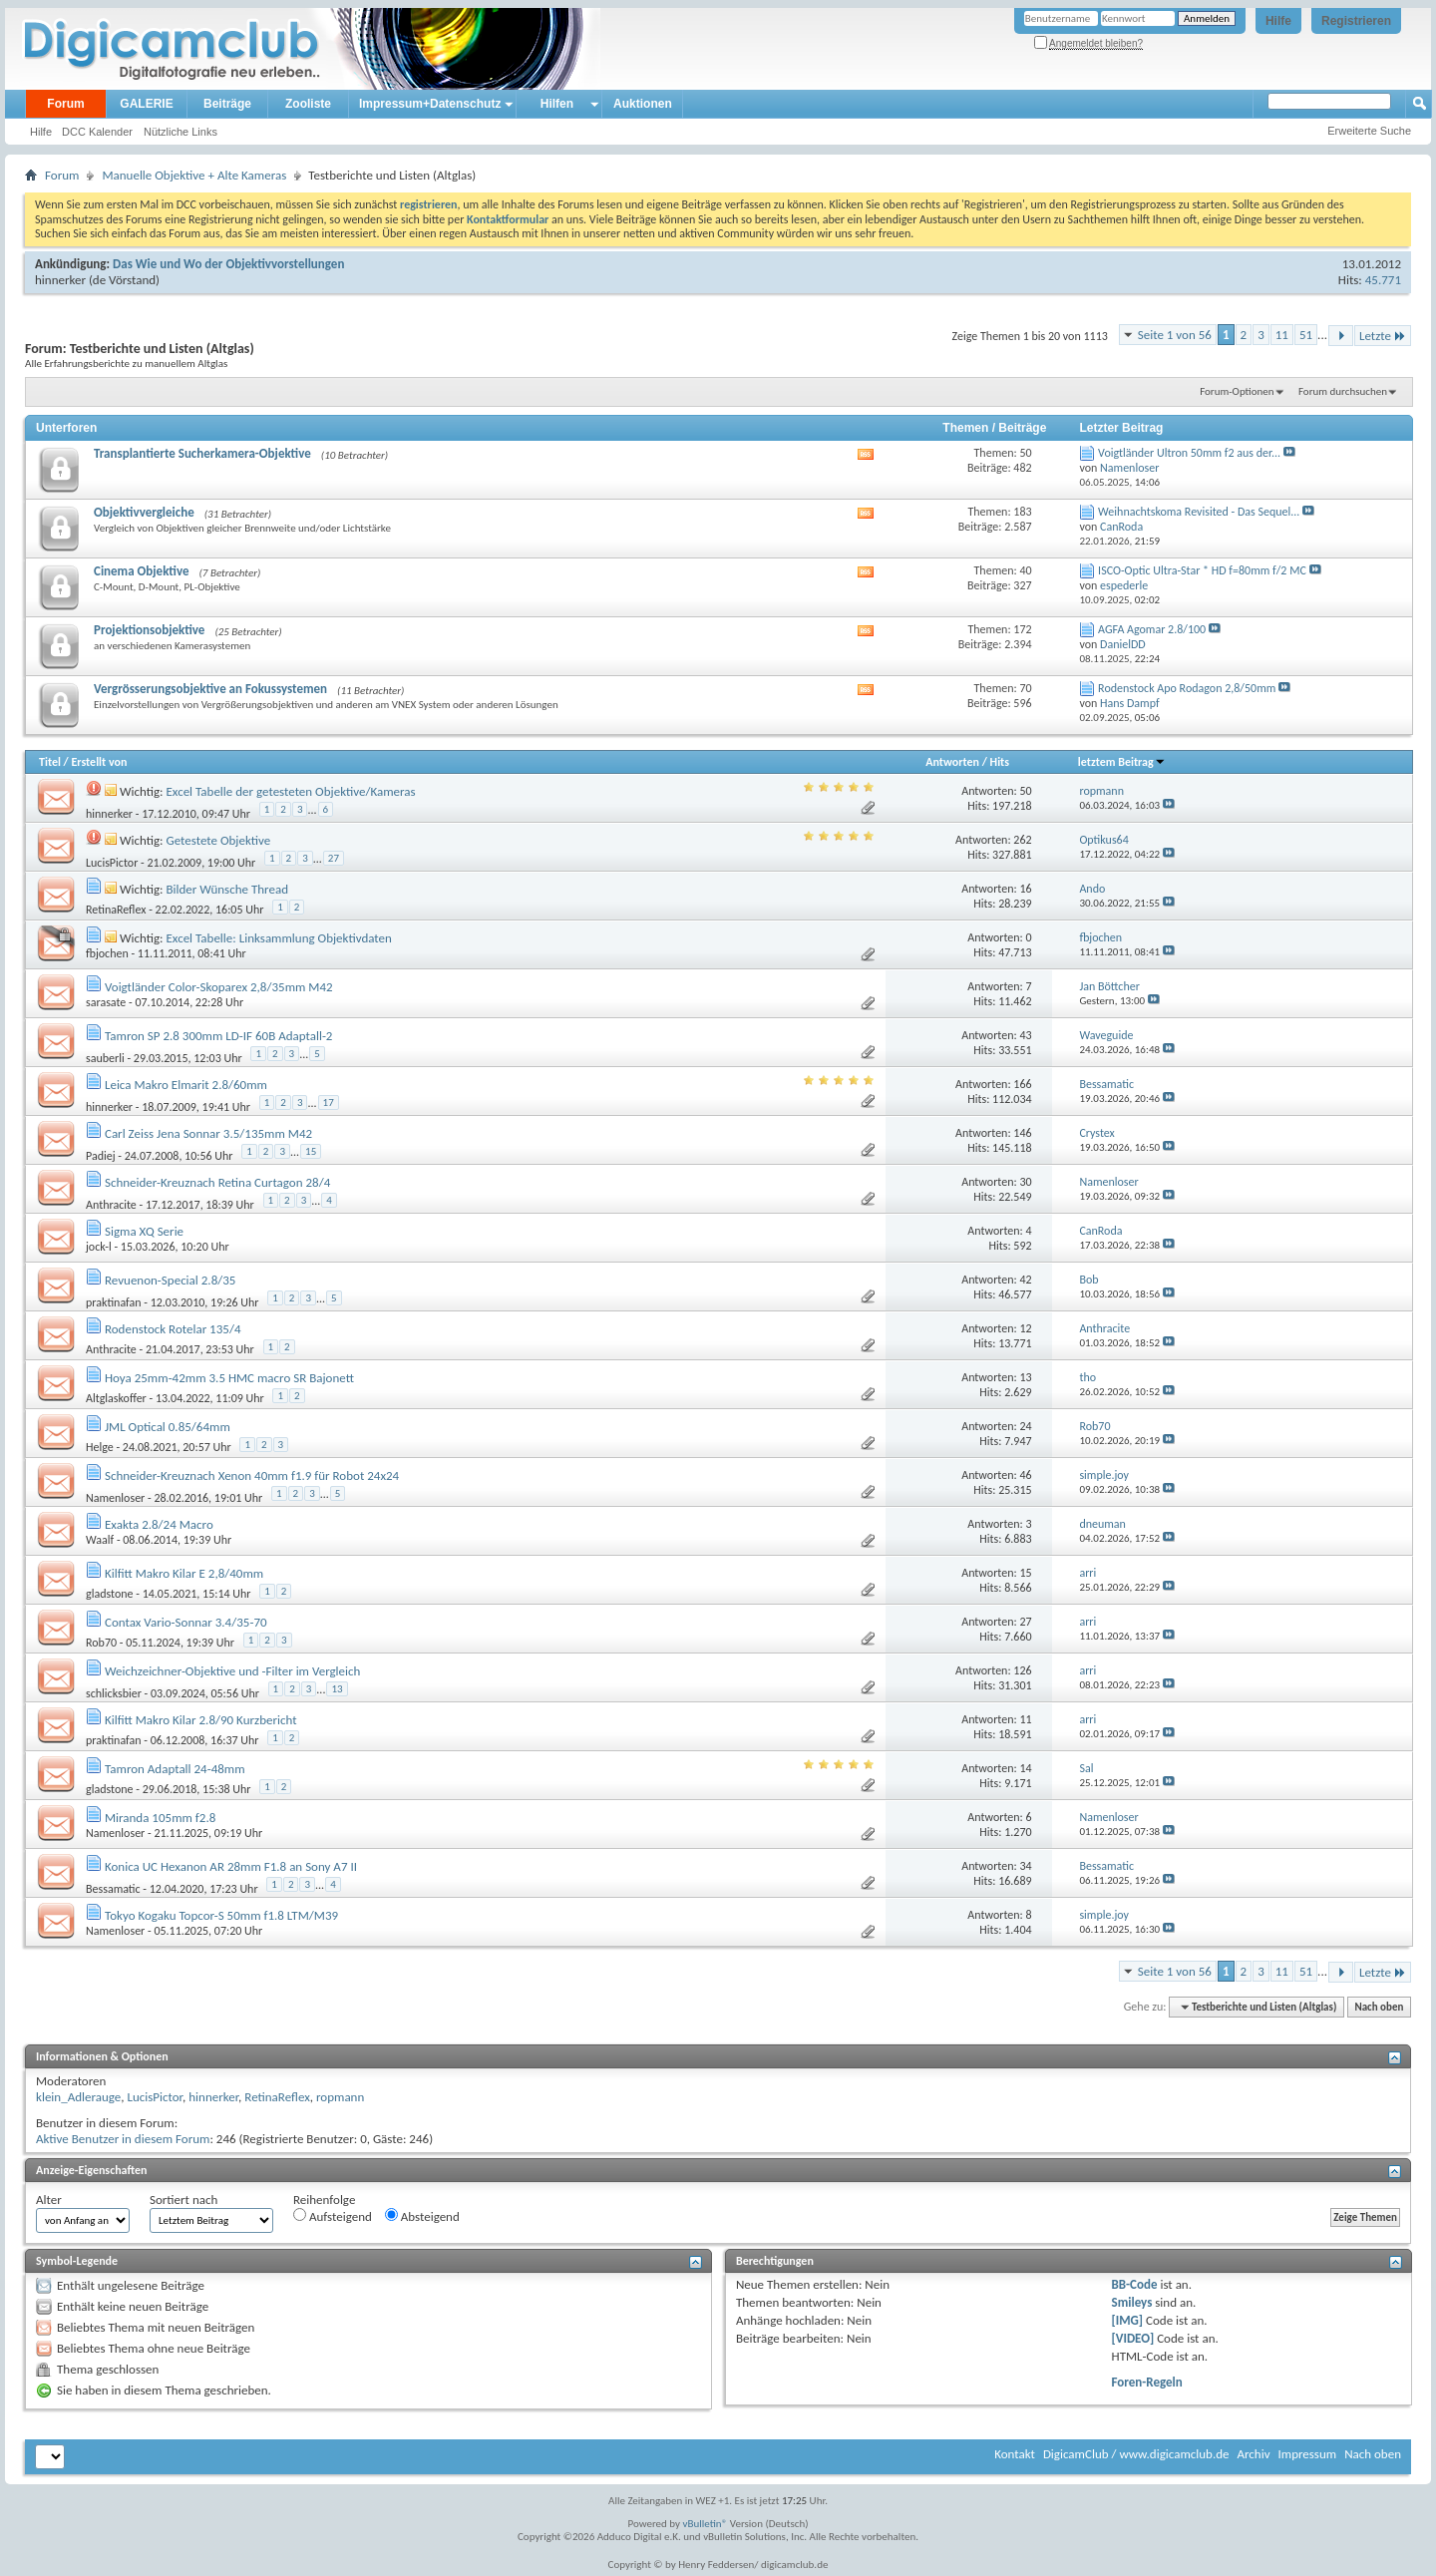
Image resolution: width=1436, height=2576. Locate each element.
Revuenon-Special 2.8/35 (170, 1280)
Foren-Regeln (1147, 2382)
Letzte (1382, 335)
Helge (100, 1447)
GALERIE (146, 104)
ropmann (340, 2096)
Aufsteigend (332, 2216)
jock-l (99, 1247)
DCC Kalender (97, 132)
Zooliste (308, 104)
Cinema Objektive (141, 570)
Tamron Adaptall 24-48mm (175, 1768)
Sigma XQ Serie (144, 1231)
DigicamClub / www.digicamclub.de (1136, 2453)
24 (1025, 1426)
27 (333, 858)
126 (1022, 1670)
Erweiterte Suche (1369, 131)
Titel (50, 762)
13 (1025, 1377)
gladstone (110, 1594)
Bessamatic (113, 1889)
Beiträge (227, 104)
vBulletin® (705, 2523)
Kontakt (1014, 2453)
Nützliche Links (180, 132)
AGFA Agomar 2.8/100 (1152, 629)
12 (1025, 1328)
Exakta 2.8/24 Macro (159, 1524)
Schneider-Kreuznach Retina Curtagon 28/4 (217, 1182)
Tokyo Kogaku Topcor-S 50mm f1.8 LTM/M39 (221, 1915)
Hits (999, 762)
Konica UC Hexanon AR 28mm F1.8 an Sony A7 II (231, 1866)
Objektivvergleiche (144, 512)
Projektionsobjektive (149, 629)
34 (1025, 1866)
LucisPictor (112, 863)
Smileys (1132, 2302)
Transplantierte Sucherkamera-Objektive (202, 453)
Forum (65, 104)
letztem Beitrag (1122, 762)
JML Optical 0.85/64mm (167, 1426)
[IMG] (1128, 2320)
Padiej (101, 1156)
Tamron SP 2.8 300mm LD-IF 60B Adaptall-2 (219, 1035)
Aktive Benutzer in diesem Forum (122, 2138)
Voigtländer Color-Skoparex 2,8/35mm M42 (219, 986)
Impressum (1306, 2453)
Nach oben (1378, 2007)
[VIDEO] (1133, 2338)
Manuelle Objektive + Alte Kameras (194, 175)
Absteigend (422, 2216)
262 (1022, 840)
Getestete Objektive (218, 840)
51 (1305, 334)
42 (1025, 1280)
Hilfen (556, 104)
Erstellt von (99, 762)
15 (310, 1151)
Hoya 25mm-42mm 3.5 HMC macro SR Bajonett (229, 1377)
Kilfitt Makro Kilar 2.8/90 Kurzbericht (201, 1719)
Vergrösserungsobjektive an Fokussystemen (210, 688)
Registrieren (1356, 21)
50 (1025, 791)
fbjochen (107, 953)
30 (1025, 1182)
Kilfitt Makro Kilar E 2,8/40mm (184, 1573)
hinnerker (60, 279)
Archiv (1253, 2453)
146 (1022, 1133)
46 (1025, 1475)
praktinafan (114, 1302)
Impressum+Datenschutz (430, 104)
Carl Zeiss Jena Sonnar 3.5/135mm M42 (208, 1133)
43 (1025, 1035)
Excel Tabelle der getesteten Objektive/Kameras (290, 791)
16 (1025, 889)
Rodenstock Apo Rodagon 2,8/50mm (1186, 688)
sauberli (105, 1058)
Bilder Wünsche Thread (227, 889)
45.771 (1383, 279)
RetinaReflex (116, 910)
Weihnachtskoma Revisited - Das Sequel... (1198, 512)
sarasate (106, 1002)
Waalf (100, 1540)
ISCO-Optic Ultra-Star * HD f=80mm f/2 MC (1202, 570)
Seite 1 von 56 (1175, 334)
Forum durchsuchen (1342, 391)
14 (1025, 1768)
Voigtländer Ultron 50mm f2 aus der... (1189, 453)
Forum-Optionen (1236, 391)
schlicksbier (114, 1693)
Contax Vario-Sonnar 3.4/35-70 (186, 1622)
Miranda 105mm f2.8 (160, 1817)
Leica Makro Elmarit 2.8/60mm (186, 1084)
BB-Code (1135, 2284)
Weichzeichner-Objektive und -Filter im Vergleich (232, 1670)
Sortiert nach (183, 2199)
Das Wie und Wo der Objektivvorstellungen (228, 263)
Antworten (952, 762)
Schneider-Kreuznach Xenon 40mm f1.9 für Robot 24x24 (252, 1475)
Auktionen (642, 104)
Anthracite (111, 1205)
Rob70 (101, 1643)
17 (328, 1102)
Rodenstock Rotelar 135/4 (173, 1328)
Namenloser (115, 1498)
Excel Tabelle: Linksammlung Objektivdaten (278, 937)
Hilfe (1278, 21)
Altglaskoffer (116, 1398)
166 (1022, 1084)
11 (1281, 334)
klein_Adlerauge (78, 2096)
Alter (49, 2199)
